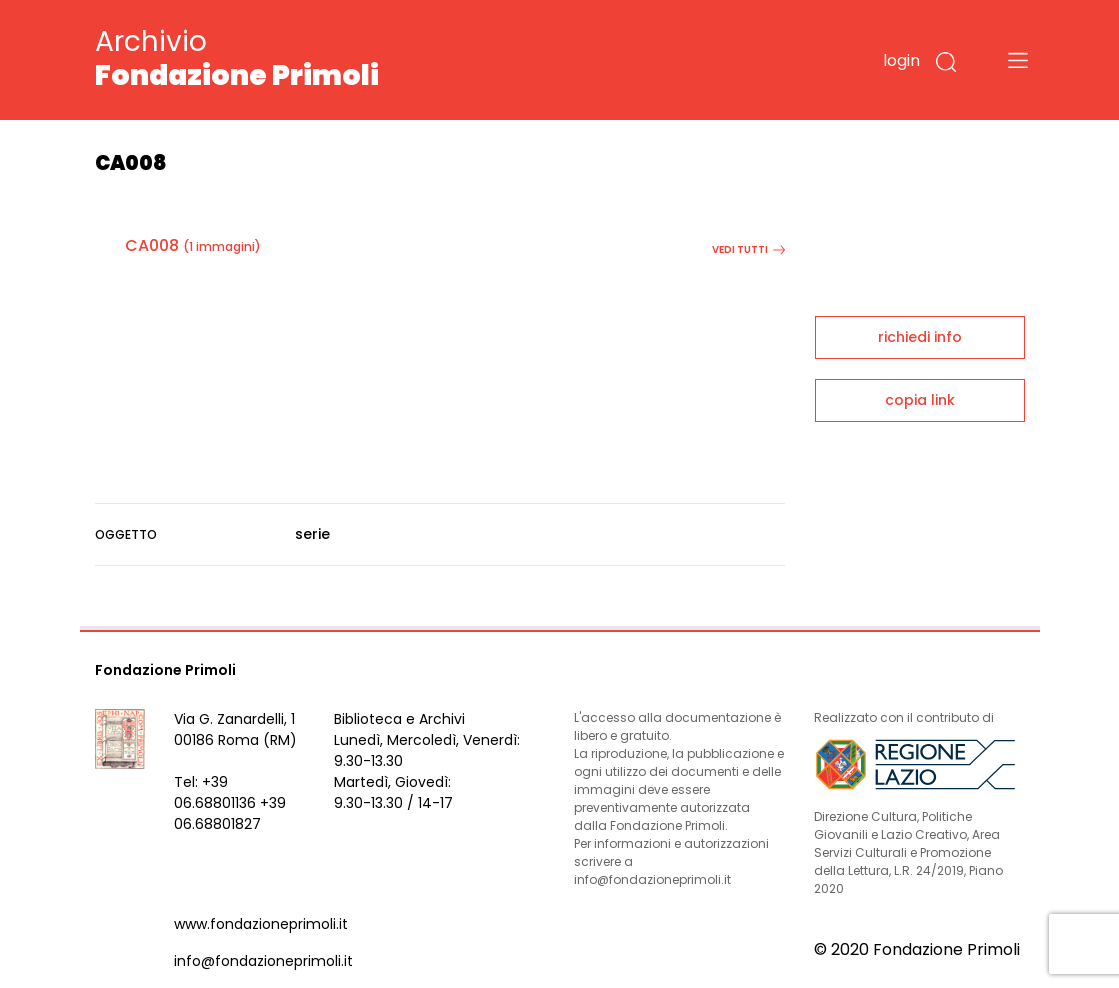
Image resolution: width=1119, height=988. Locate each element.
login (901, 60)
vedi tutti (748, 249)
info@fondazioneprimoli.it (263, 961)
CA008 (152, 245)
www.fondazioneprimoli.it (261, 924)
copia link (920, 400)
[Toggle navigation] (1018, 60)
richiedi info (920, 337)
